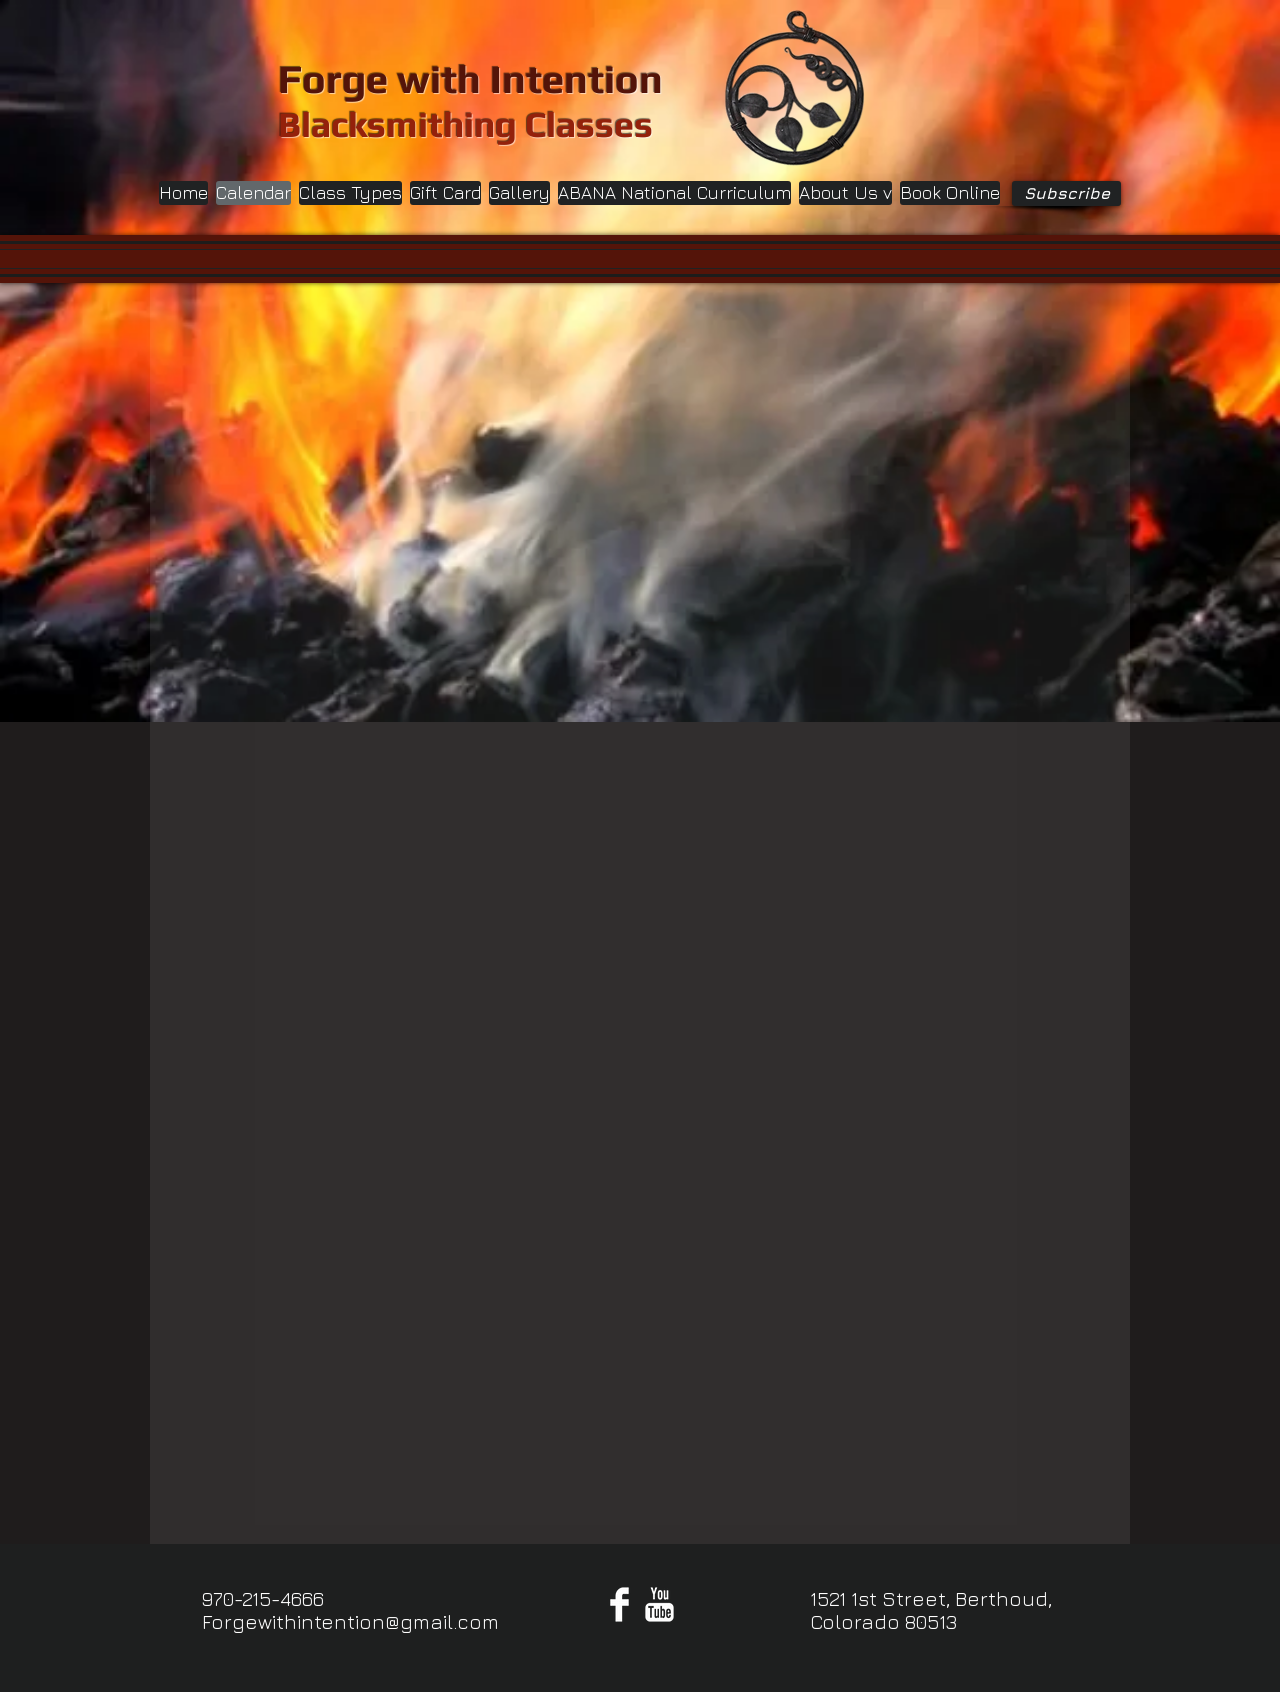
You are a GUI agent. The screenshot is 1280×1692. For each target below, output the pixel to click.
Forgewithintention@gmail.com (350, 1621)
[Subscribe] (1066, 193)
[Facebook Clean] (619, 1604)
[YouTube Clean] (659, 1604)
